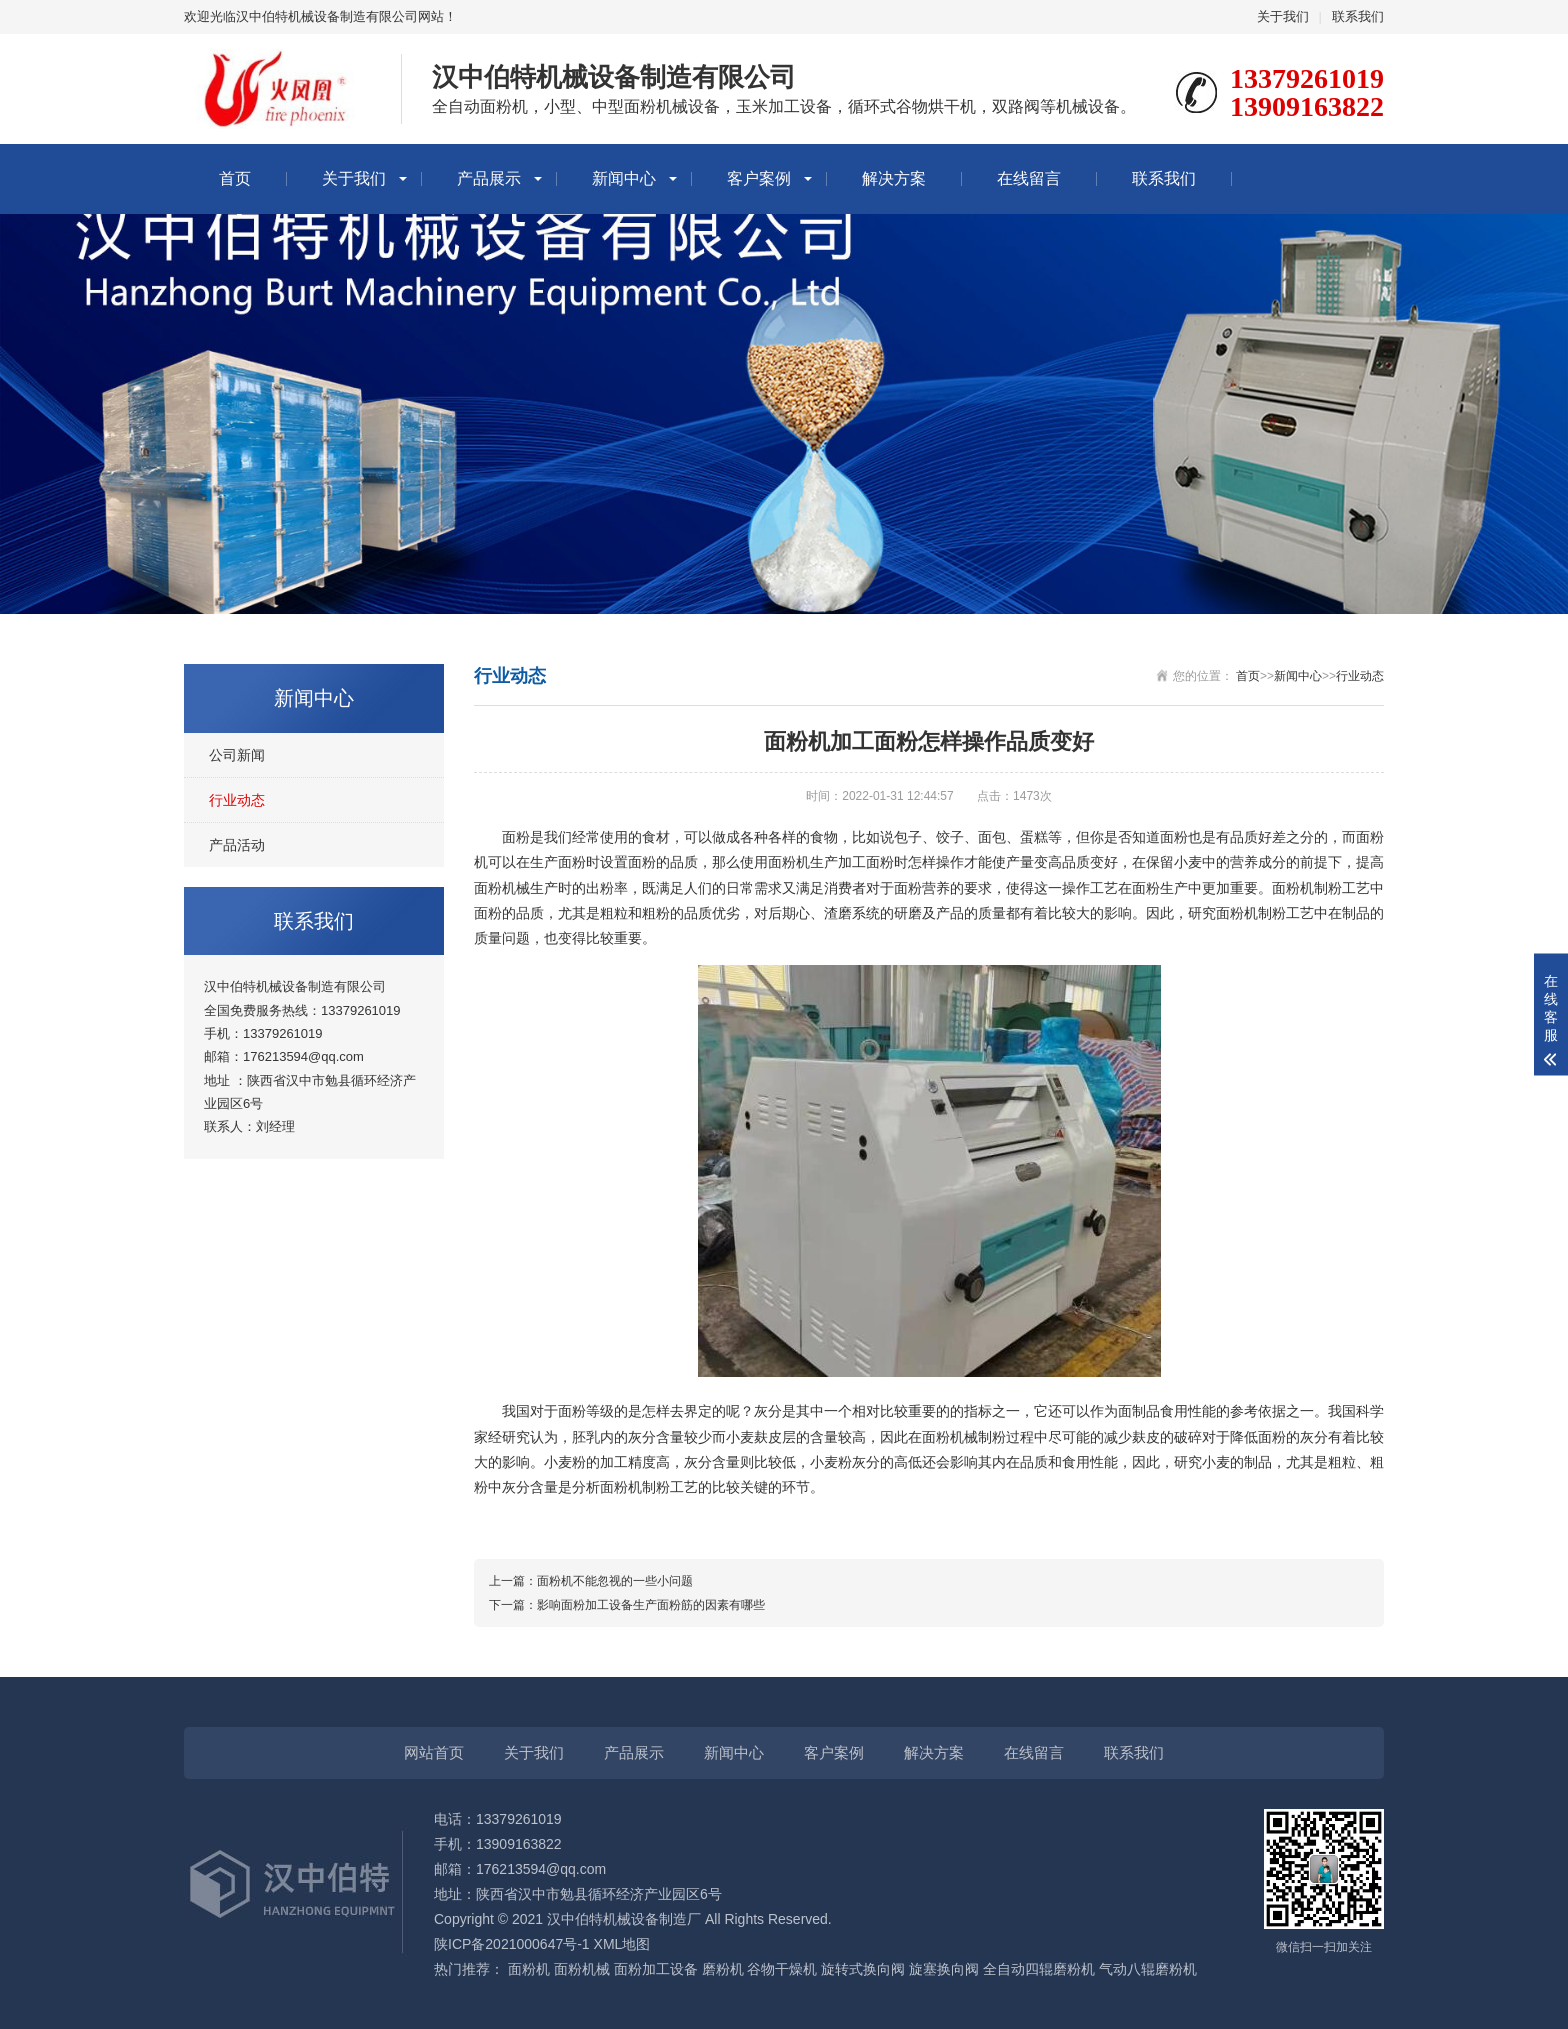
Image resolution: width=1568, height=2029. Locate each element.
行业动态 (237, 800)
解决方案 (894, 178)
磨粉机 (723, 1969)
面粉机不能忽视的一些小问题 (615, 1581)
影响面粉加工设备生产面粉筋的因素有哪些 (651, 1605)
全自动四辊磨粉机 (1039, 1969)
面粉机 (529, 1969)
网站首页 (434, 1752)
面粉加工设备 (656, 1969)
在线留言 (1029, 178)
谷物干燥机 (782, 1969)
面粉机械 (582, 1969)
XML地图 (622, 1944)
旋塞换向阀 (944, 1969)
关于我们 (1283, 16)
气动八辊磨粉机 (1148, 1969)
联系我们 (1358, 16)
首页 (235, 178)
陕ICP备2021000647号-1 (512, 1944)
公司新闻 (237, 755)
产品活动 (237, 845)
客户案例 (759, 178)
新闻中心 (624, 178)
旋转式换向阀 (863, 1969)
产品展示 (489, 178)
